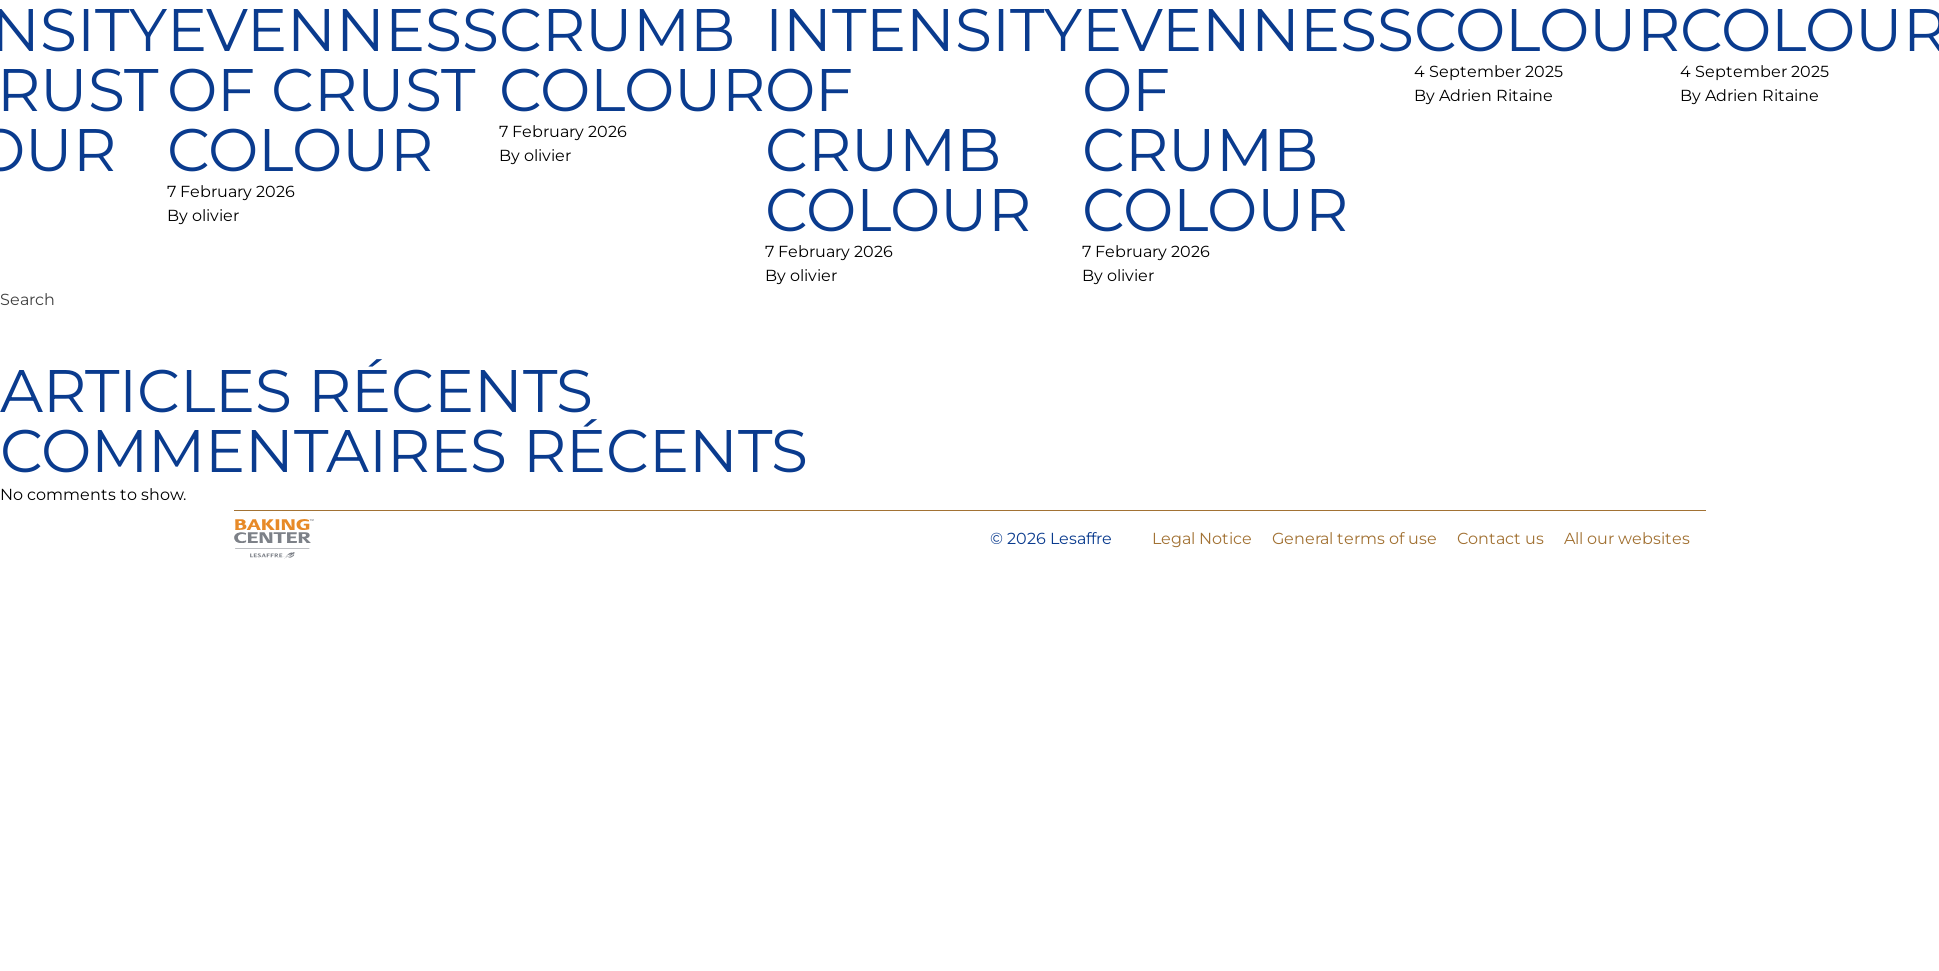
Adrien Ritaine (1496, 95)
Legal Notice (1202, 538)
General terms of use (1354, 538)
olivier (215, 215)
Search (27, 299)
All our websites (1627, 538)
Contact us (1500, 538)
